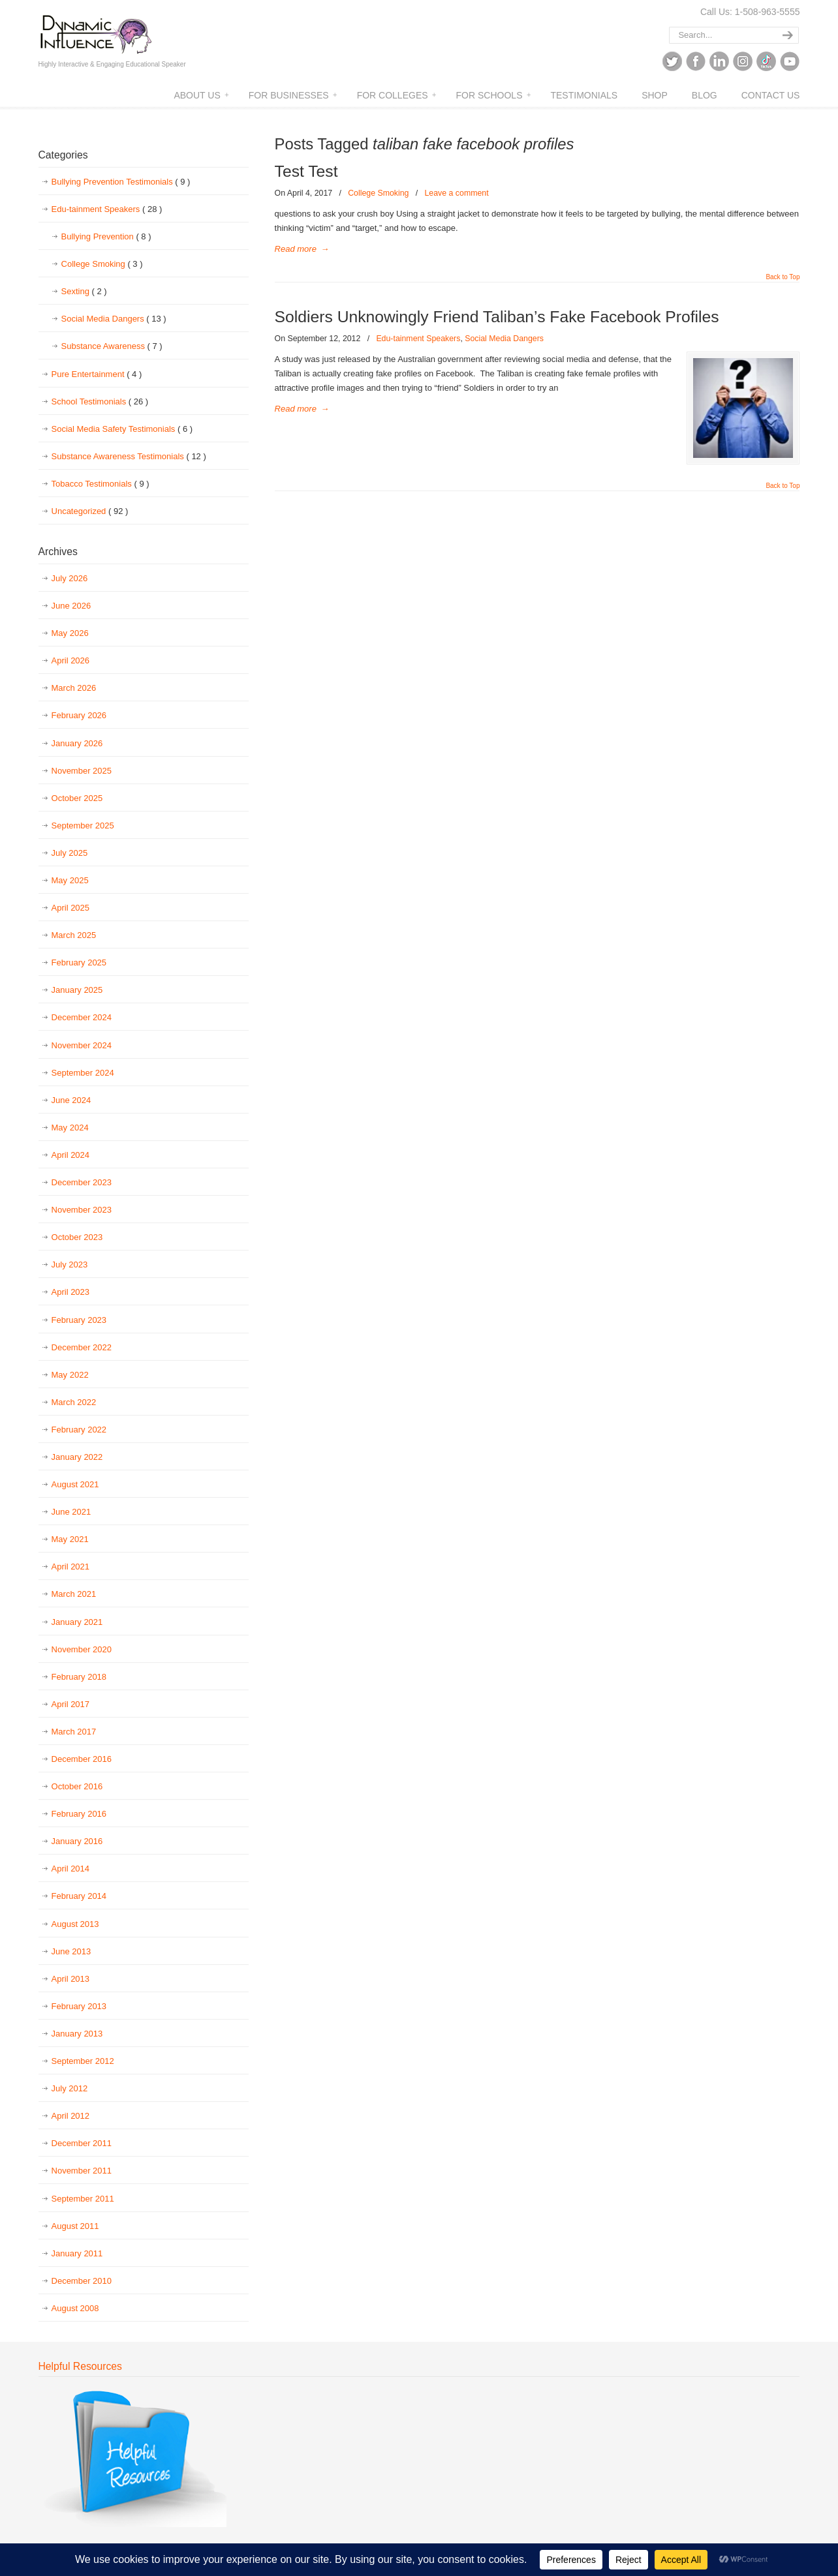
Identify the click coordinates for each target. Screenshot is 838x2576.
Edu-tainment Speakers (418, 338)
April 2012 (71, 2116)
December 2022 (82, 1347)
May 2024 (70, 1127)
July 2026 (70, 578)
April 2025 (71, 908)
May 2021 (70, 1539)
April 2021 (71, 1566)
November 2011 (82, 2170)
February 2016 (79, 1814)
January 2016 (77, 1841)
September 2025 (83, 825)
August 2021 (75, 1484)
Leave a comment (456, 193)
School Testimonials (100, 402)
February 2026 (79, 715)
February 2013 (79, 2006)
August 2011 (75, 2226)
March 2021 (74, 1594)
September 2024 (83, 1073)
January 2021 (77, 1622)
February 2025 (79, 962)
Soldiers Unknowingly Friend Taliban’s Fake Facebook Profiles (497, 317)
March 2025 (74, 935)
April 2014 (71, 1868)
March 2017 (74, 1731)
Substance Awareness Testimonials (129, 456)
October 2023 (77, 1237)
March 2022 (74, 1402)
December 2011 (82, 2143)
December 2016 (82, 1759)
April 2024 (71, 1155)
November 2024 (82, 1045)
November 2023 (82, 1210)
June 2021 (71, 1512)
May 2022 (70, 1375)
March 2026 (74, 688)
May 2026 (70, 633)
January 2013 (77, 2033)
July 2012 (70, 2088)
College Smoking (378, 193)
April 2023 (71, 1292)
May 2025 (70, 880)
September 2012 (83, 2061)
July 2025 (70, 853)
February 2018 (79, 1677)
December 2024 (82, 1017)
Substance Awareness (112, 346)
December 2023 (82, 1182)
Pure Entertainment (97, 374)
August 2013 (75, 1924)
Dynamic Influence (96, 30)
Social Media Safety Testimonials (122, 429)
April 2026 (71, 660)
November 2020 (82, 1649)
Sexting (84, 291)
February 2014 (79, 1896)
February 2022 (79, 1429)
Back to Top (782, 277)
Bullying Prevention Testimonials (121, 182)
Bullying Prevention (106, 237)
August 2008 (75, 2308)
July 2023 (70, 1264)
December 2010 (82, 2281)
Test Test (306, 171)
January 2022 (77, 1457)
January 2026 (77, 743)
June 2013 (71, 1951)
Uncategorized (90, 511)
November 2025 (82, 771)
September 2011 (83, 2199)
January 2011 (77, 2253)
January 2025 (77, 990)
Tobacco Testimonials (100, 484)
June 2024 (71, 1100)
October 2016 (77, 1786)
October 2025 (77, 798)
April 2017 (71, 1704)
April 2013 (71, 1979)
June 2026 (71, 606)
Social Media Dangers (504, 338)
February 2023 (79, 1320)
